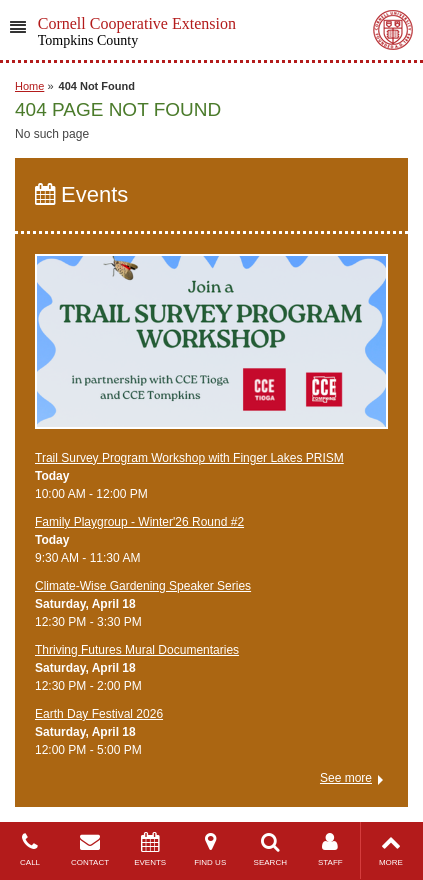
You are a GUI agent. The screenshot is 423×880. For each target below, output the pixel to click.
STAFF (330, 849)
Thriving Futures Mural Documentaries (137, 650)
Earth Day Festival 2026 (99, 714)
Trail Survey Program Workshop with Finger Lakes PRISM (189, 458)
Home (29, 86)
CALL (30, 849)
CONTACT (90, 849)
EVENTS (150, 849)
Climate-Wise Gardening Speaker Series (143, 586)
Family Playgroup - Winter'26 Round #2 (139, 522)
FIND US (210, 849)
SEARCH (270, 849)
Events (81, 194)
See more (346, 778)
